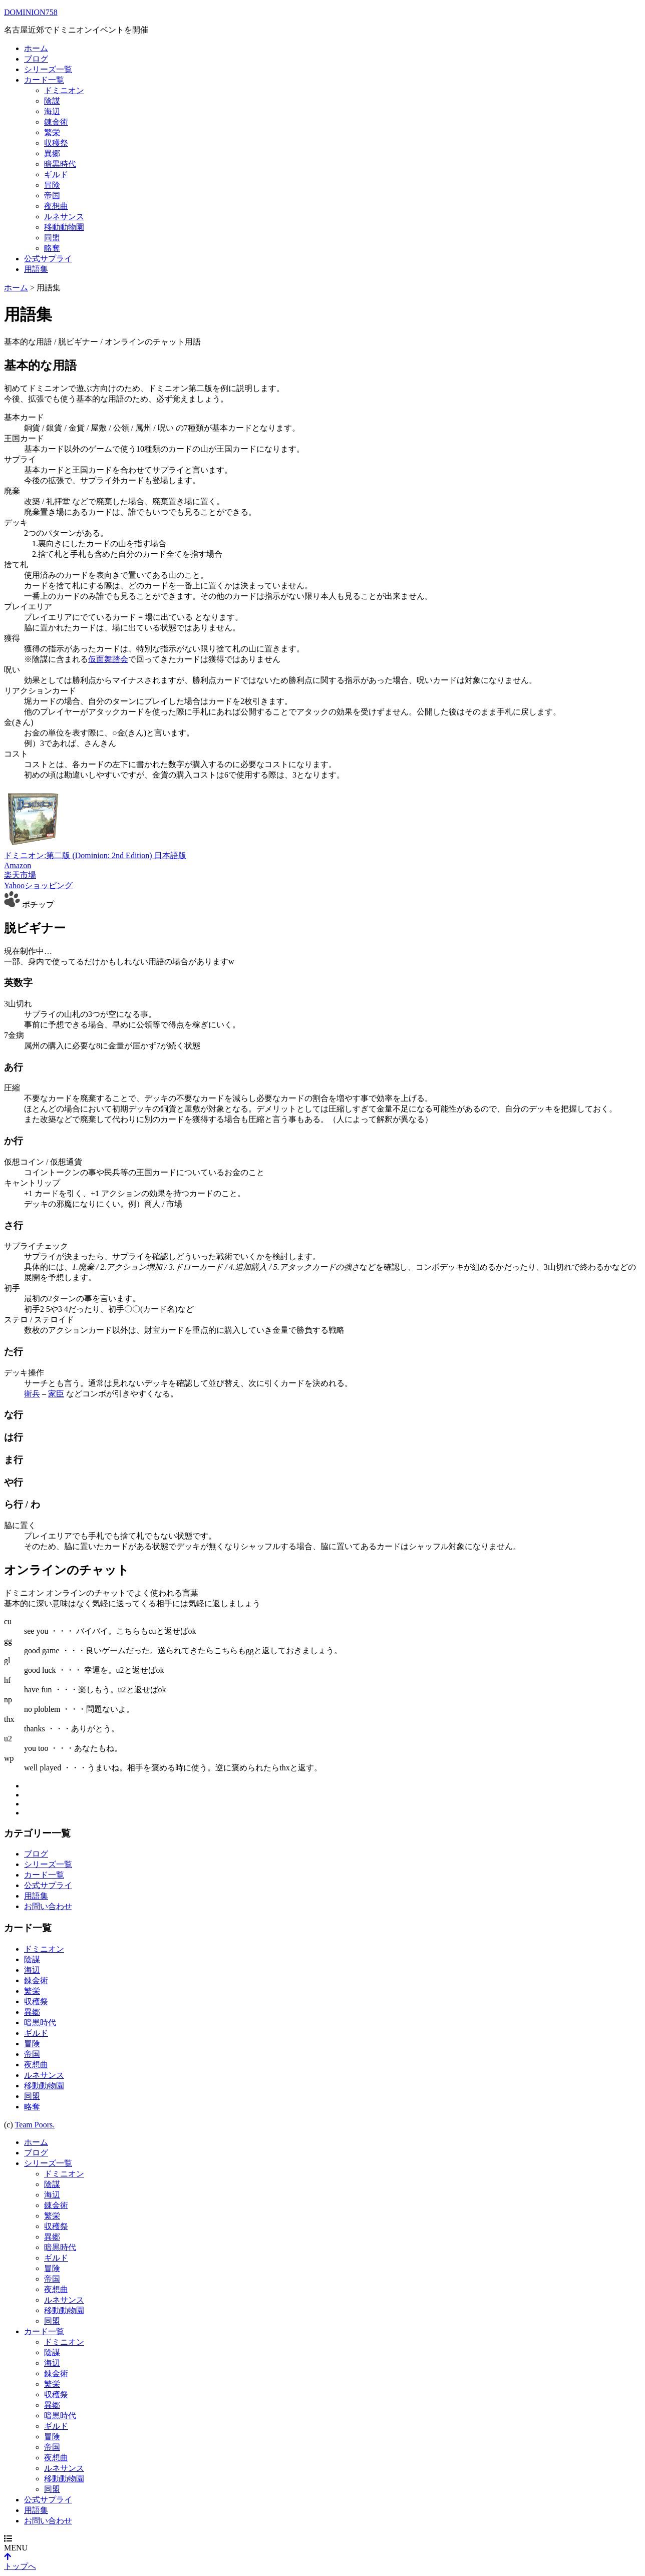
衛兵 (32, 1393)
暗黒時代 (60, 164)
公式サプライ (48, 258)
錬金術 (56, 122)
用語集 (36, 269)
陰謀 (52, 101)
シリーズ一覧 (48, 69)
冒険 (52, 185)
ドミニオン (64, 90)
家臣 (56, 1393)
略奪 (52, 248)
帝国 (52, 195)
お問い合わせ (48, 1906)
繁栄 (52, 132)
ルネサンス (64, 216)
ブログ (36, 59)
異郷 (52, 153)
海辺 (52, 111)
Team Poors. (35, 2124)
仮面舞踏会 (108, 659)
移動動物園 (64, 227)
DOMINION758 (31, 12)
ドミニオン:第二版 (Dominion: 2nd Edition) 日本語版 (95, 855)
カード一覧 (44, 80)
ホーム (36, 48)
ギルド (56, 174)
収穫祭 (56, 143)
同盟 (52, 237)
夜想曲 (56, 206)
